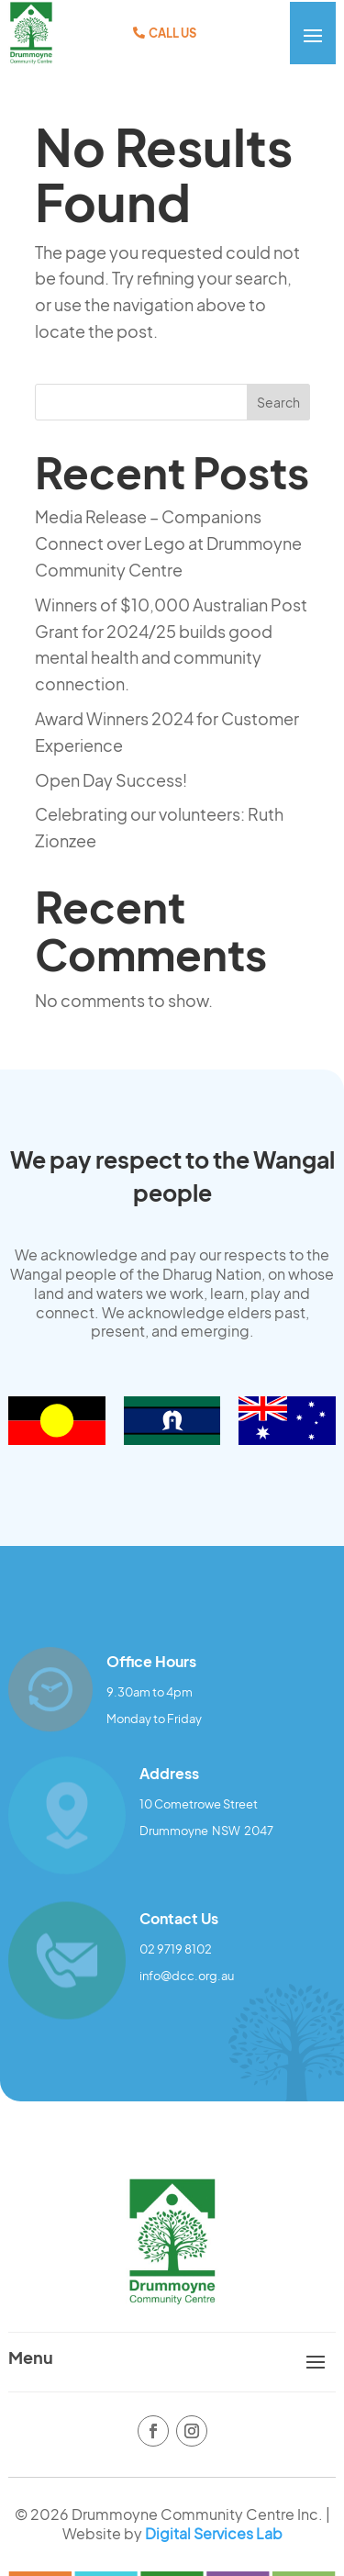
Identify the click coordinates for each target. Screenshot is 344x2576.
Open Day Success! (111, 779)
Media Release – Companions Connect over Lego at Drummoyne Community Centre (168, 543)
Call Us (172, 33)
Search (278, 402)
